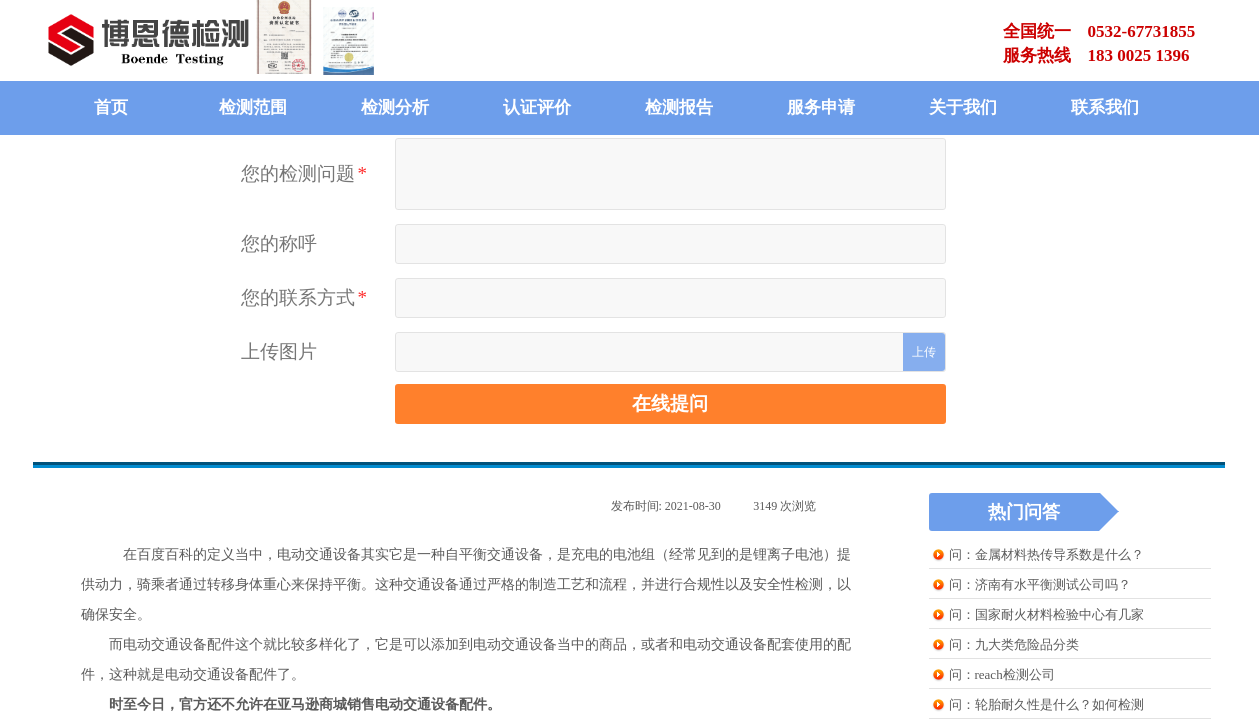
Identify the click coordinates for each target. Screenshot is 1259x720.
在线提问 (670, 403)
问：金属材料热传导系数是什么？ (1046, 554)
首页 (111, 107)
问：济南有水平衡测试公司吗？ (1040, 584)
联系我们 (1105, 107)
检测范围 (253, 107)
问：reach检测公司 (1002, 674)
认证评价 (537, 107)
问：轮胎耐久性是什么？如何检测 (1046, 704)
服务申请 (821, 107)
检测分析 (395, 107)
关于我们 (963, 107)
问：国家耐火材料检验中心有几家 (1046, 614)
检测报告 (679, 107)
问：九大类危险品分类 (1014, 644)
